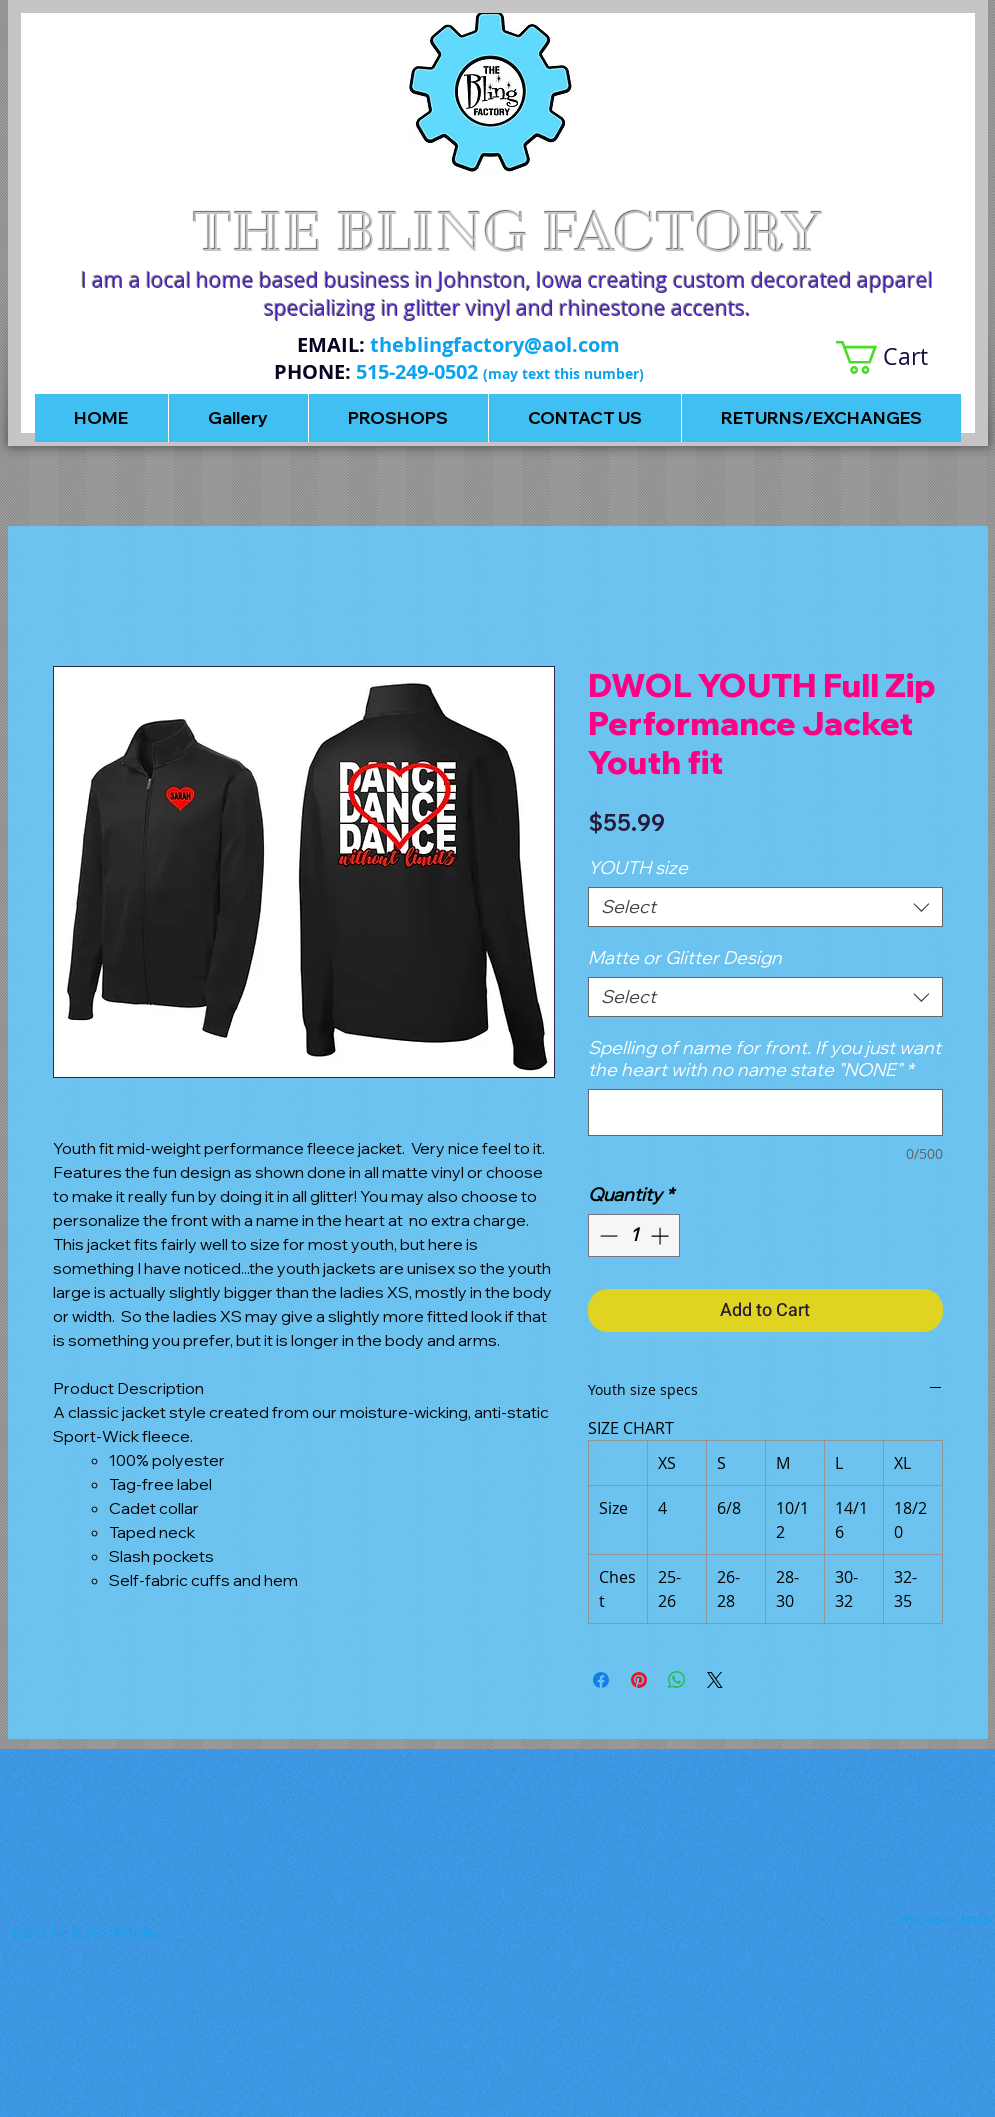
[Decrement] (606, 1235)
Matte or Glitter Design (685, 957)
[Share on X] (715, 1680)
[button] (898, 357)
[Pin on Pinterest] (639, 1680)
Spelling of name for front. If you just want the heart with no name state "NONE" (764, 1059)
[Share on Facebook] (601, 1680)
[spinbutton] (634, 1235)
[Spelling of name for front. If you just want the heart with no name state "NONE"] (765, 1112)
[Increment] (661, 1235)
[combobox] (765, 907)
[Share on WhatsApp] (677, 1680)
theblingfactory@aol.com (495, 344)
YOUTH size (638, 867)
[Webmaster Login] (945, 1918)
